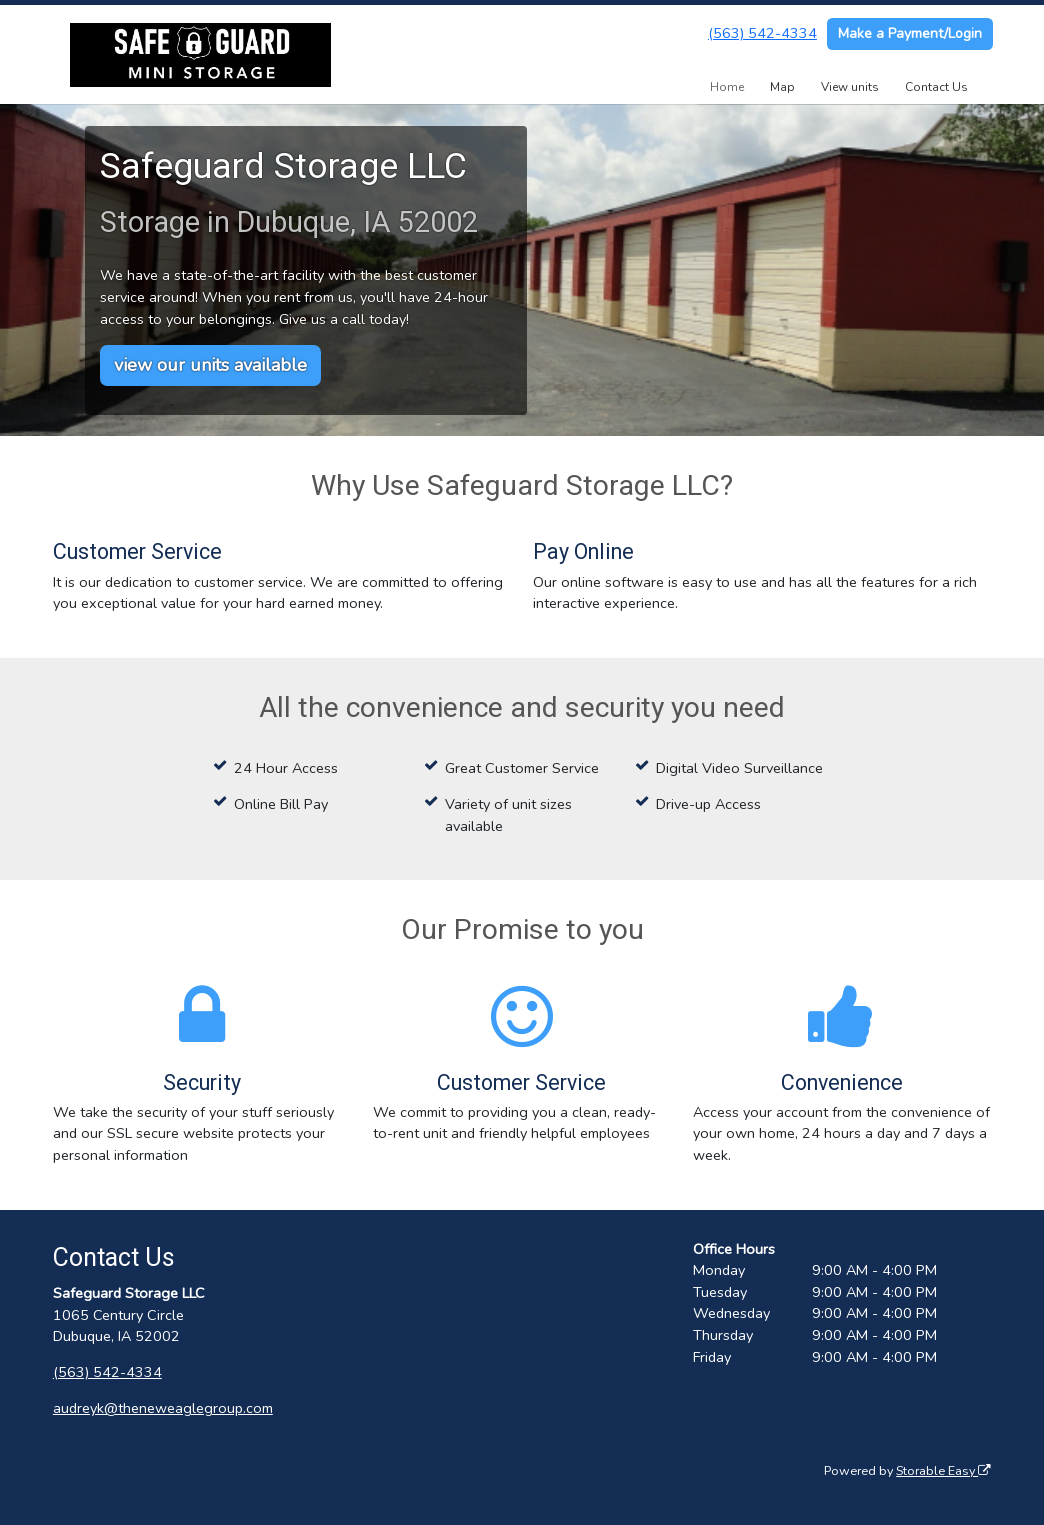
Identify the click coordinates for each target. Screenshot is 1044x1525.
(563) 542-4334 (762, 33)
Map (782, 87)
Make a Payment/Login (910, 33)
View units (850, 87)
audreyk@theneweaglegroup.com (163, 1408)
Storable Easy (943, 1470)
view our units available (210, 365)
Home (727, 87)
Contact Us (936, 87)
